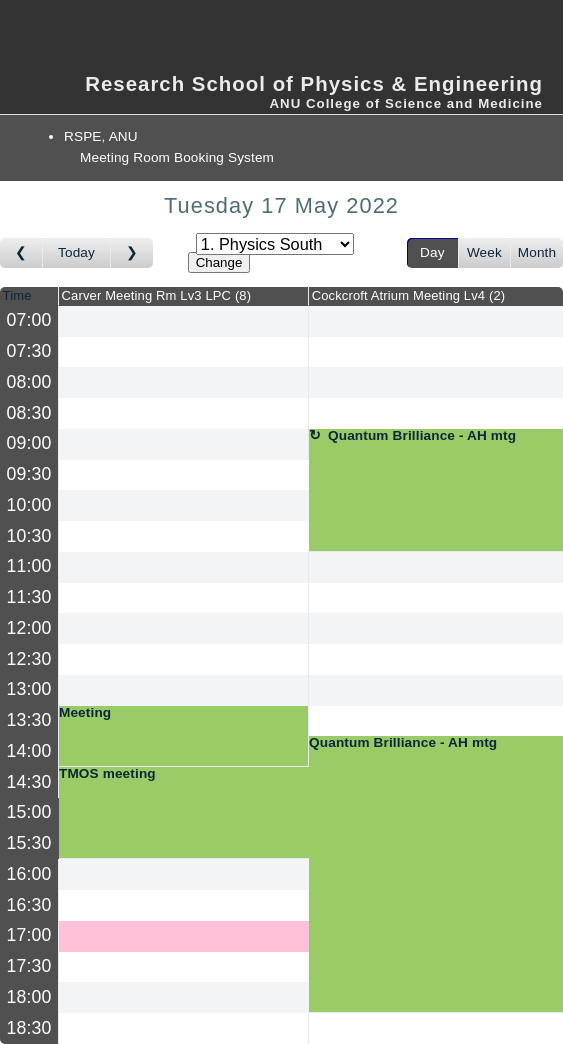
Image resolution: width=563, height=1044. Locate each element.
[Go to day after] (132, 253)
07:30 (29, 351)
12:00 (29, 628)
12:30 (29, 659)
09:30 (29, 474)
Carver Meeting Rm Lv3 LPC (157, 295)
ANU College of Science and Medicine (406, 103)
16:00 (29, 874)
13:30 (29, 720)
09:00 (29, 443)
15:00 (29, 812)
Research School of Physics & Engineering (314, 84)
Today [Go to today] (76, 252)
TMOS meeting (107, 774)
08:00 (29, 382)
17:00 (29, 935)
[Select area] (275, 244)
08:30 (29, 413)
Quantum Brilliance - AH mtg (422, 436)
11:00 (29, 566)
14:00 (29, 751)
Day (432, 252)
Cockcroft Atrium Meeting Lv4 (409, 295)
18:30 (29, 1028)
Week (484, 252)
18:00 (29, 997)
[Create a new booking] (183, 321)
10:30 (29, 536)
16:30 (29, 905)
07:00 (29, 320)
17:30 (29, 966)
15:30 (29, 843)
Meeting (85, 713)
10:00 (29, 505)
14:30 (29, 782)
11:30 (29, 597)
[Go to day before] (21, 253)
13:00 (29, 689)
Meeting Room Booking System (177, 157)
